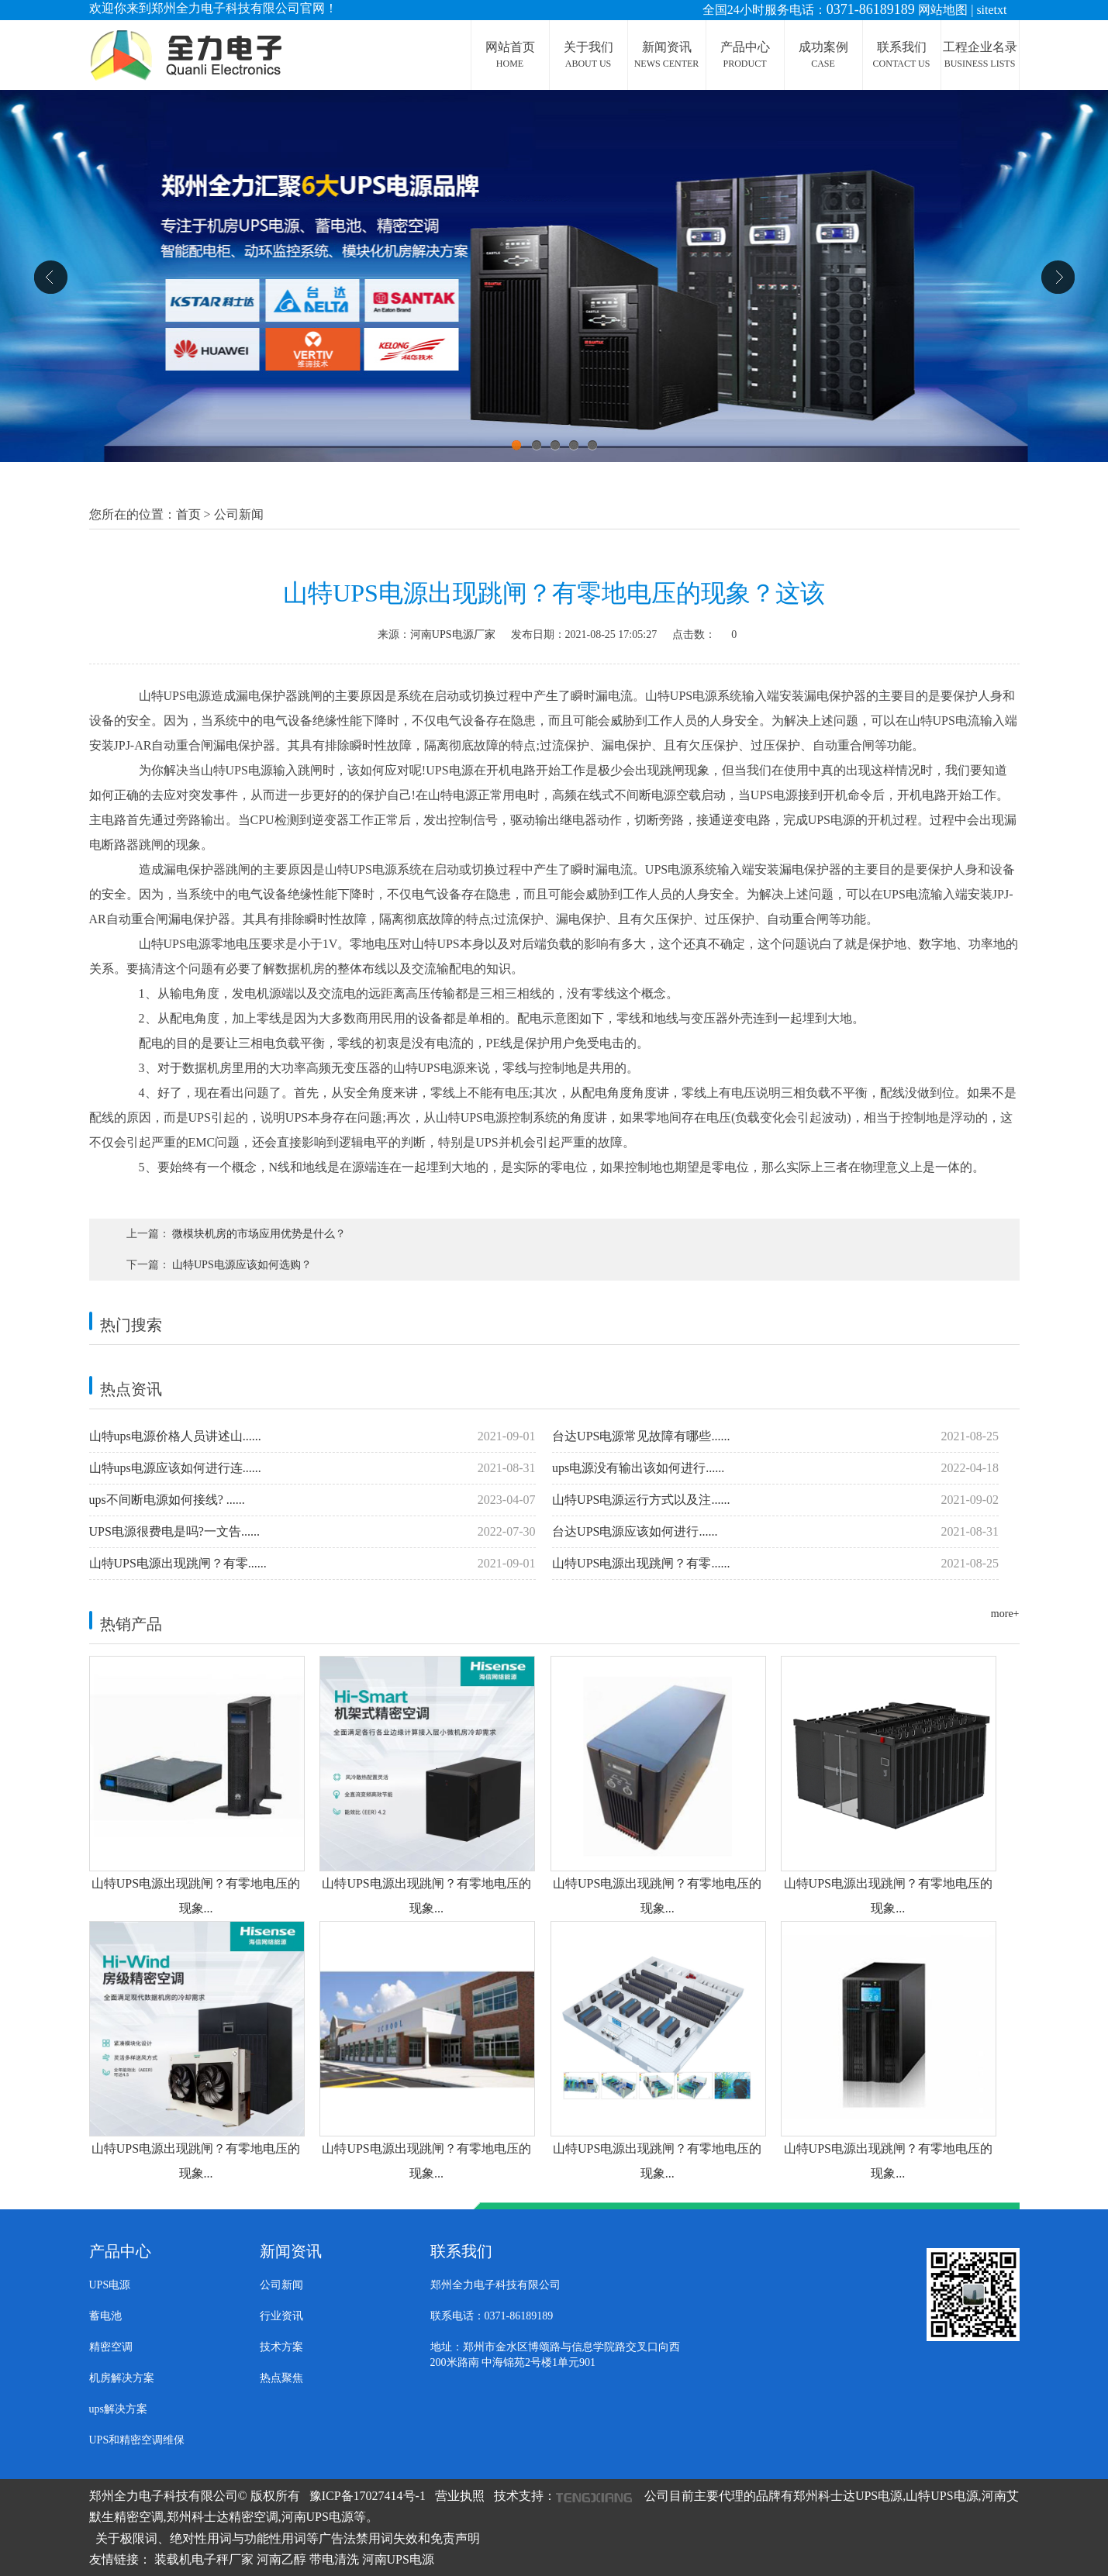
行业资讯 (281, 2316)
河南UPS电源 (398, 2559)
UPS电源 (110, 2285)
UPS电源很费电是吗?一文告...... (312, 1531)
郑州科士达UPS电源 (848, 2495)
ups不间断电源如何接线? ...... (312, 1500)
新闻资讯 (666, 54)
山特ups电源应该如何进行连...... (312, 1468)
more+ (1005, 1613)
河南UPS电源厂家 (452, 634)
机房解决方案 (121, 2378)
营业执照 (460, 2495)
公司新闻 (281, 2285)
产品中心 (745, 54)
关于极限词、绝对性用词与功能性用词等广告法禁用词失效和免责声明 (287, 2538)
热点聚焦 (281, 2378)
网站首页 (510, 54)
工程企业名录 (980, 54)
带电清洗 (334, 2559)
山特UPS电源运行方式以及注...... (775, 1500)
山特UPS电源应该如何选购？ (242, 1265)
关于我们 (588, 54)
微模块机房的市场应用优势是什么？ (259, 1234)
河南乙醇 (281, 2559)
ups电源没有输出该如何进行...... (775, 1468)
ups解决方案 (118, 2409)
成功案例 (823, 54)
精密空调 (111, 2347)
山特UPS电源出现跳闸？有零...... (312, 1563)
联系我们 (901, 54)
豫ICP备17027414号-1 (367, 2495)
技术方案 (281, 2347)
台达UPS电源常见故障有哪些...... (775, 1436)
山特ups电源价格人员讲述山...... (312, 1436)
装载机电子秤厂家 (204, 2559)
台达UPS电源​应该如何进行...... (775, 1531)
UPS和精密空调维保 (137, 2440)
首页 (188, 514)
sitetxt (991, 9)
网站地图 (943, 9)
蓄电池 (105, 2316)
